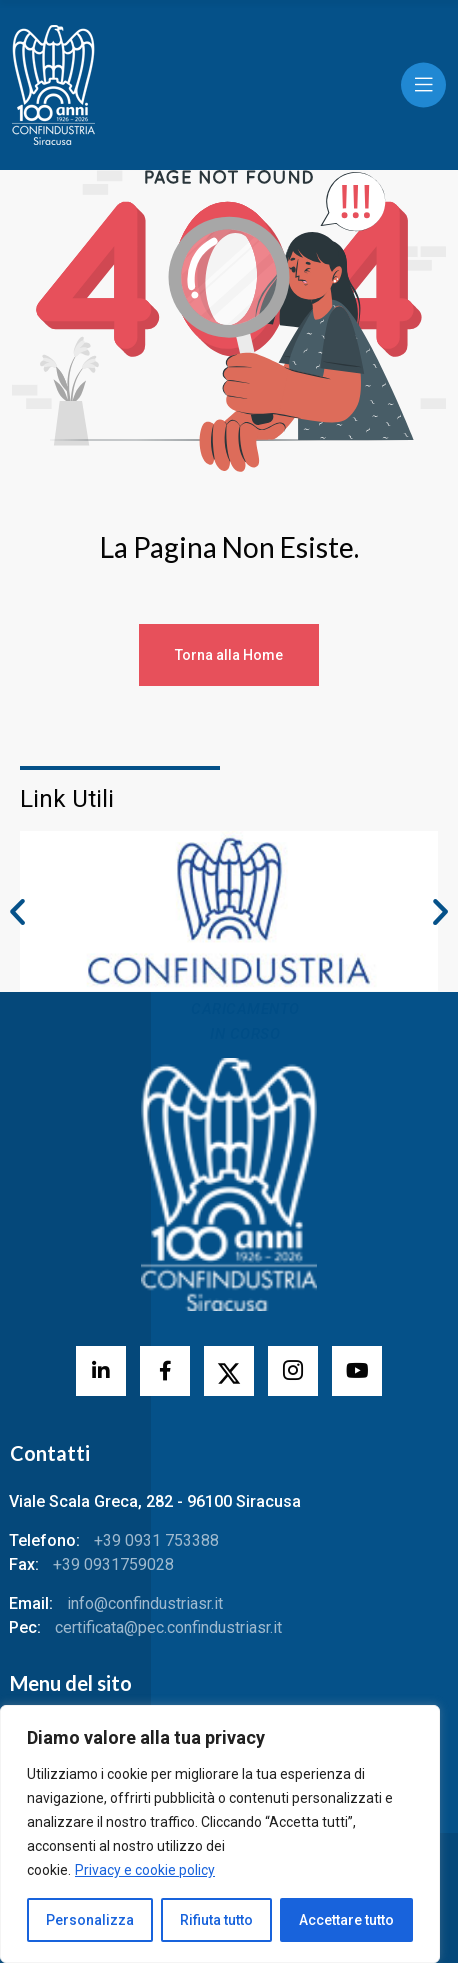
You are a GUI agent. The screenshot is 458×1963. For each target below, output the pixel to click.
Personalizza (90, 1920)
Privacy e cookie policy (145, 1870)
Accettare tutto (346, 1920)
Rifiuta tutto (216, 1920)
